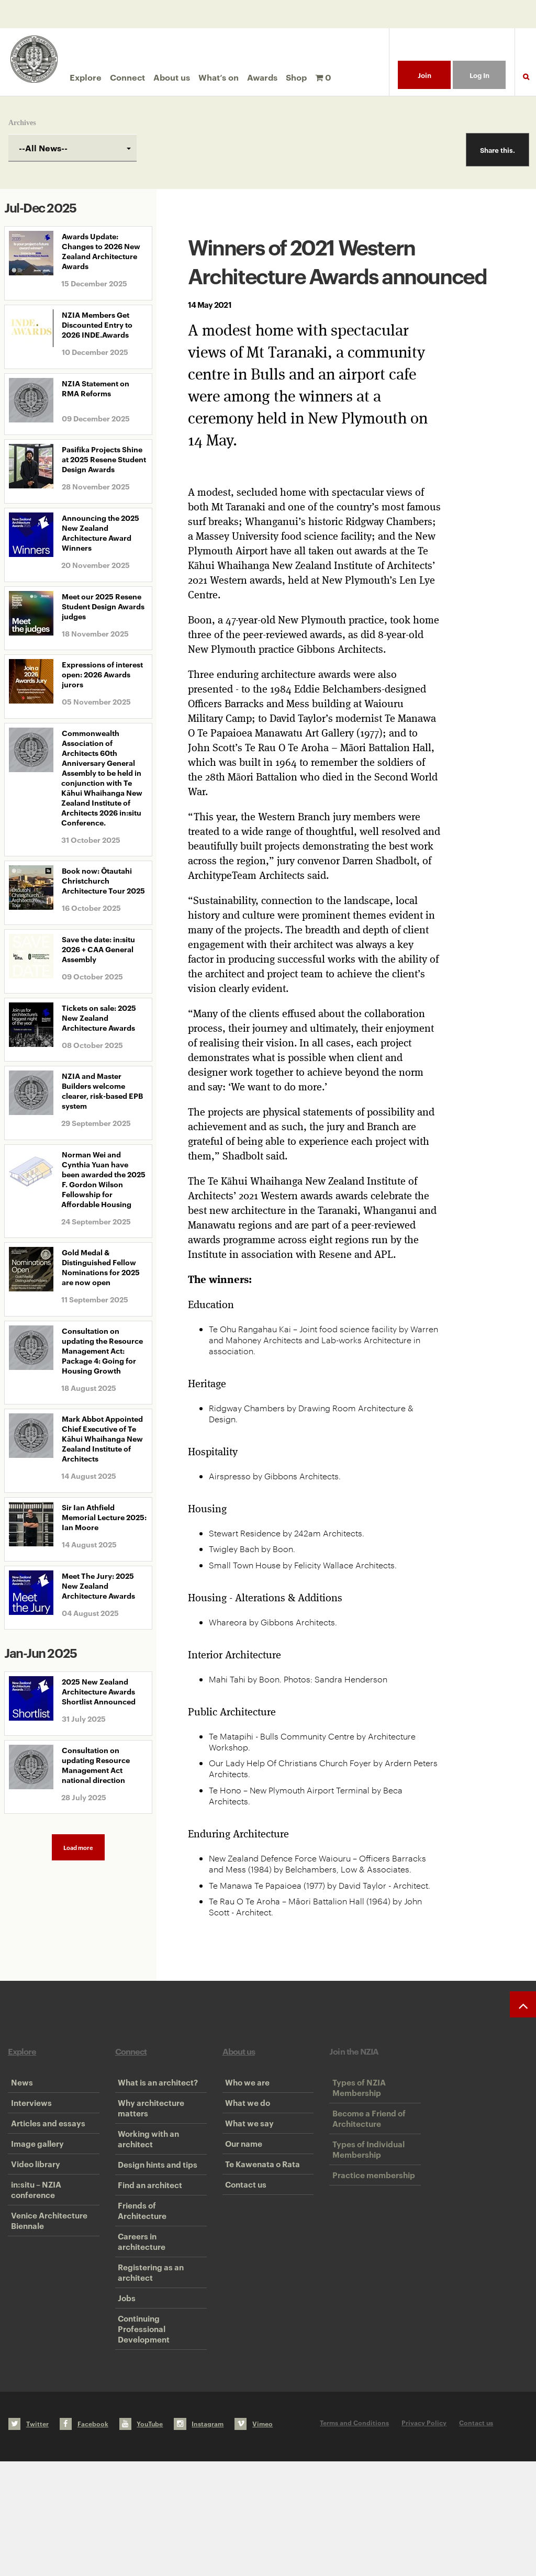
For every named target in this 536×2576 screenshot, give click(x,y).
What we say (246, 2151)
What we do (244, 2119)
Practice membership (370, 2215)
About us (171, 77)
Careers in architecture (139, 2315)
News (19, 2087)
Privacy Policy (423, 2537)
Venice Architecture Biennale (46, 2294)
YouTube (141, 2538)
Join (424, 75)
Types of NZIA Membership (356, 2092)
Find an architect (147, 2236)
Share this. (497, 149)
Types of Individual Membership (365, 2177)
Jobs (124, 2395)
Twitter (28, 2538)
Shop (296, 77)
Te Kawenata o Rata (259, 2215)
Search (525, 83)
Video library (32, 2215)
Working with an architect (145, 2167)
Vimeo (253, 2538)
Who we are (244, 2087)
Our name (241, 2183)
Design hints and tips (155, 2204)
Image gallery (34, 2183)
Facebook (84, 2538)
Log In (479, 75)
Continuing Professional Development (141, 2438)
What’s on (218, 77)
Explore (86, 77)
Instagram (199, 2538)
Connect (127, 77)
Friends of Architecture (139, 2273)
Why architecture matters (148, 2124)
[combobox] (72, 148)
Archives (22, 123)
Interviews (28, 2119)
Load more (78, 1847)
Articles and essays (45, 2151)
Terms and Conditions (354, 2537)
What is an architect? (155, 2087)
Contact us (243, 2247)
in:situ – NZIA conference (33, 2252)
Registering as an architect (148, 2358)
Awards (262, 77)
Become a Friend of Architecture (366, 2135)
